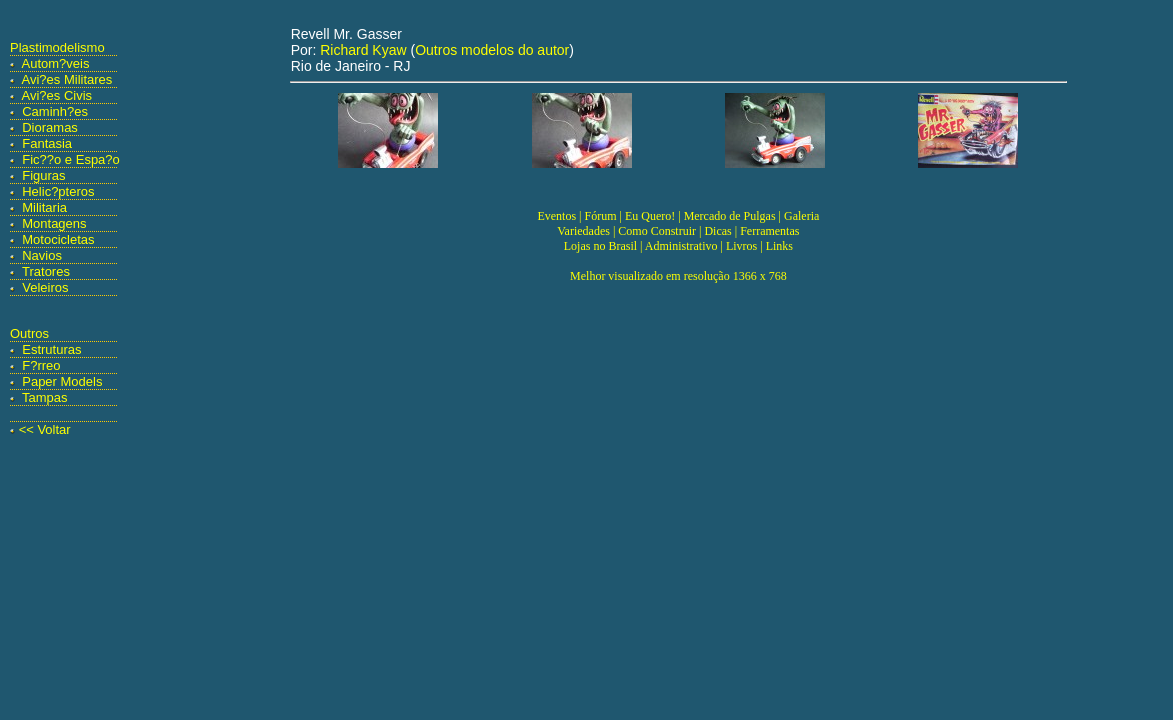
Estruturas (51, 349)
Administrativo (681, 246)
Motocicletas (58, 239)
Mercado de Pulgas (730, 216)
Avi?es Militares (67, 79)
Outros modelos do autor (492, 50)
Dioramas (50, 127)
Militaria (44, 207)
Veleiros (45, 287)
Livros (741, 246)
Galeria (801, 216)
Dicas (717, 231)
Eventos (556, 216)
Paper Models (62, 381)
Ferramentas (769, 231)
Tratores (46, 271)
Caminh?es (55, 111)
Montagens (54, 223)
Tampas (45, 397)
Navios (42, 255)
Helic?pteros (58, 191)
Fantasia (47, 143)
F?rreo (41, 365)
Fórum (600, 216)
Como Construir (657, 231)
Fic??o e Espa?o (71, 159)
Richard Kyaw (363, 50)
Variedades (583, 231)
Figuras (43, 175)
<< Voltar (45, 429)
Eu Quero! (650, 216)
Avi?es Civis (57, 95)
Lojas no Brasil (600, 246)
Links (779, 246)
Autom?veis (56, 63)
